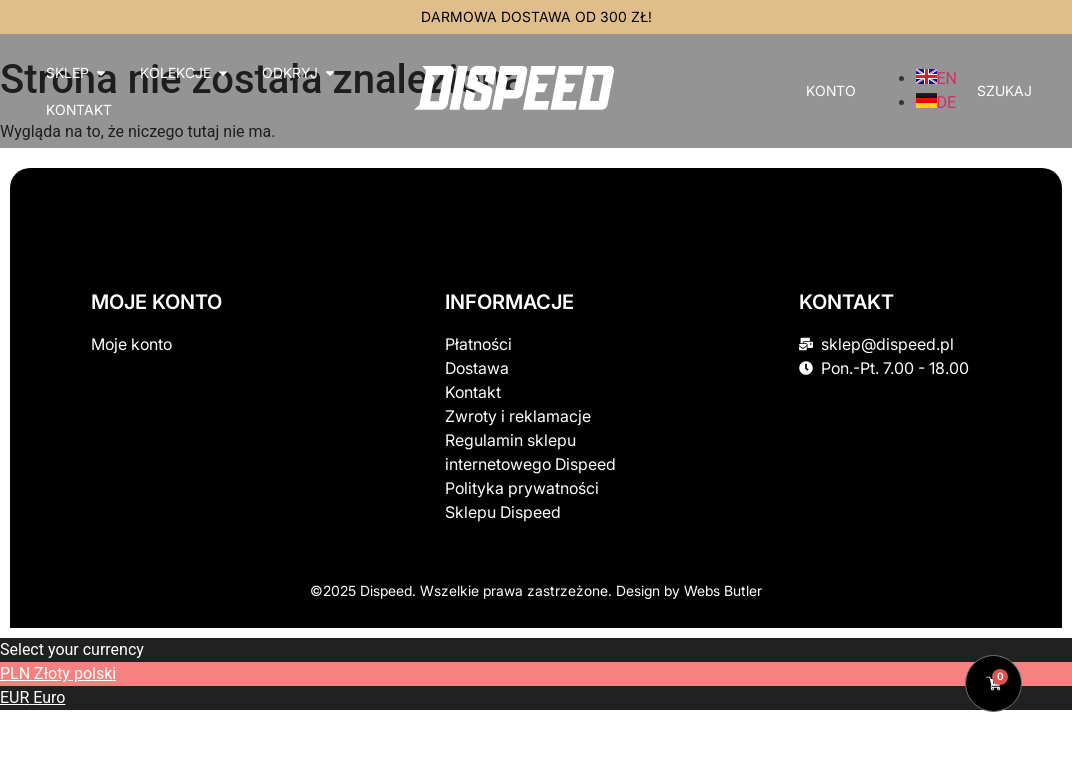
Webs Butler (723, 590)
